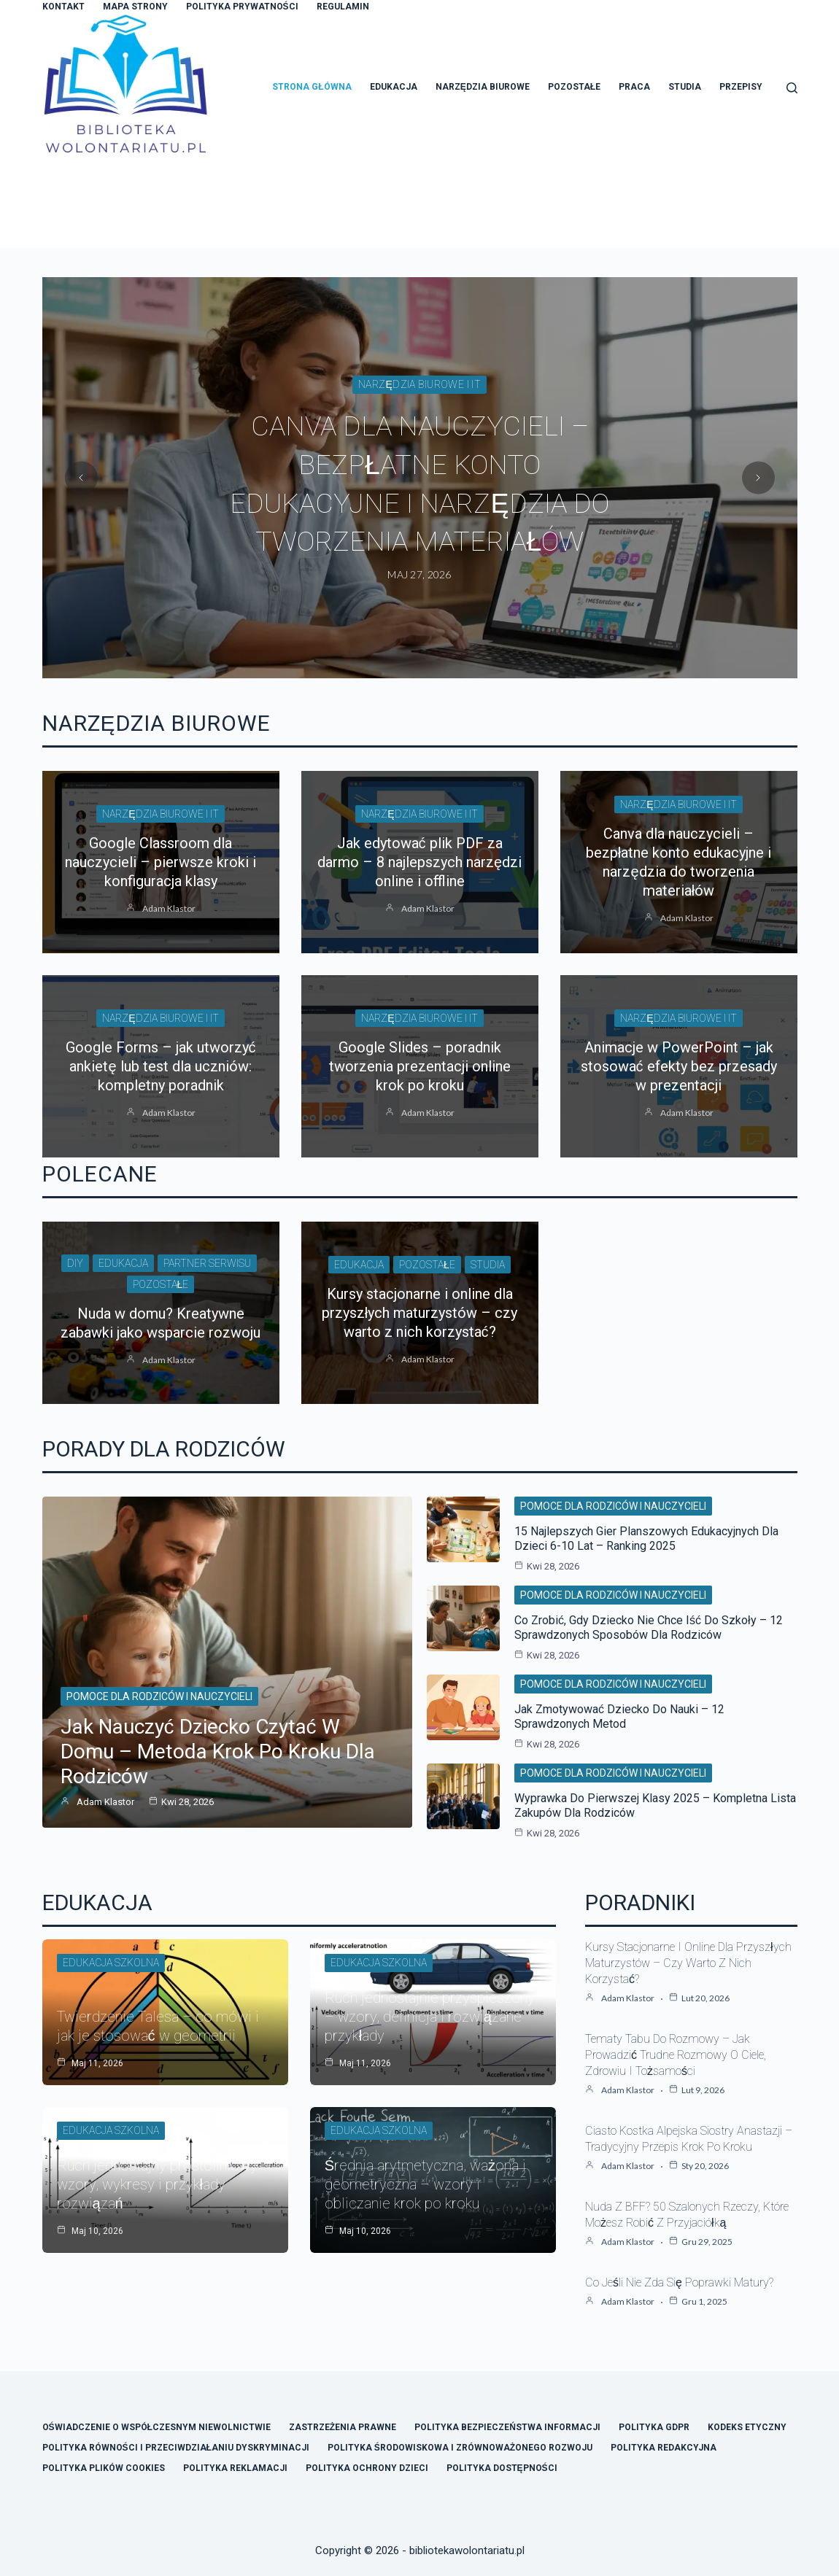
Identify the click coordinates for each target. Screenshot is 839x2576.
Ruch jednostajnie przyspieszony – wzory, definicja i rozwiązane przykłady (430, 2016)
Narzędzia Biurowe (483, 87)
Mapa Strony (135, 6)
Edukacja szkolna (111, 1962)
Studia (684, 87)
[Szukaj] (791, 87)
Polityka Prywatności (242, 6)
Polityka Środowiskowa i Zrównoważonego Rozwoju (460, 2448)
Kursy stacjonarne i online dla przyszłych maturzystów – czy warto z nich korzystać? (419, 1313)
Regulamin (343, 6)
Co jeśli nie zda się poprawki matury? (679, 2282)
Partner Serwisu (207, 1263)
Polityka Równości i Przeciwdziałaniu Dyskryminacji (175, 2448)
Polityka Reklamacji (235, 2468)
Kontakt (63, 6)
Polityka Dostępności (501, 2468)
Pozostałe (574, 87)
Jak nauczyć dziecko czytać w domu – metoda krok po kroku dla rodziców (218, 1751)
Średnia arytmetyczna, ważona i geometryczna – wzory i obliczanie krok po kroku (425, 2184)
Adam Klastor (169, 908)
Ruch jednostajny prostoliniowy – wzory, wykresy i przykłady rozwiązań (164, 2184)
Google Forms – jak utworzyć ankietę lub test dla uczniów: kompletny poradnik (161, 1066)
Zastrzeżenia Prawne (342, 2427)
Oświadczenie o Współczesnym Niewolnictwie (156, 2427)
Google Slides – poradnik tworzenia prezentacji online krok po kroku (420, 1066)
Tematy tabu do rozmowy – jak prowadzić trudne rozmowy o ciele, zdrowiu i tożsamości (675, 2055)
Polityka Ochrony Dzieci (367, 2468)
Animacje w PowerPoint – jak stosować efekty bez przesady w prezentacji (679, 1066)
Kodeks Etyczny (747, 2427)
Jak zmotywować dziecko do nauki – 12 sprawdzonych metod (619, 1716)
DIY (75, 1263)
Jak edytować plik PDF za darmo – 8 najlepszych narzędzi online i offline (419, 484)
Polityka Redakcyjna (663, 2448)
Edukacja (393, 87)
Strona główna (311, 87)
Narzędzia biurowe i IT (420, 405)
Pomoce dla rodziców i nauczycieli (159, 1696)
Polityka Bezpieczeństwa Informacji (507, 2427)
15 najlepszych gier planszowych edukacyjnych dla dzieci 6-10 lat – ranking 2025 (646, 1538)
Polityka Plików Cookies (103, 2468)
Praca (634, 87)
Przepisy (740, 87)
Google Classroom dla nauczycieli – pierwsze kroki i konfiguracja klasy (160, 862)
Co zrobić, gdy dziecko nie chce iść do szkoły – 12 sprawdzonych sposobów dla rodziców (648, 1627)
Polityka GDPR (654, 2427)
